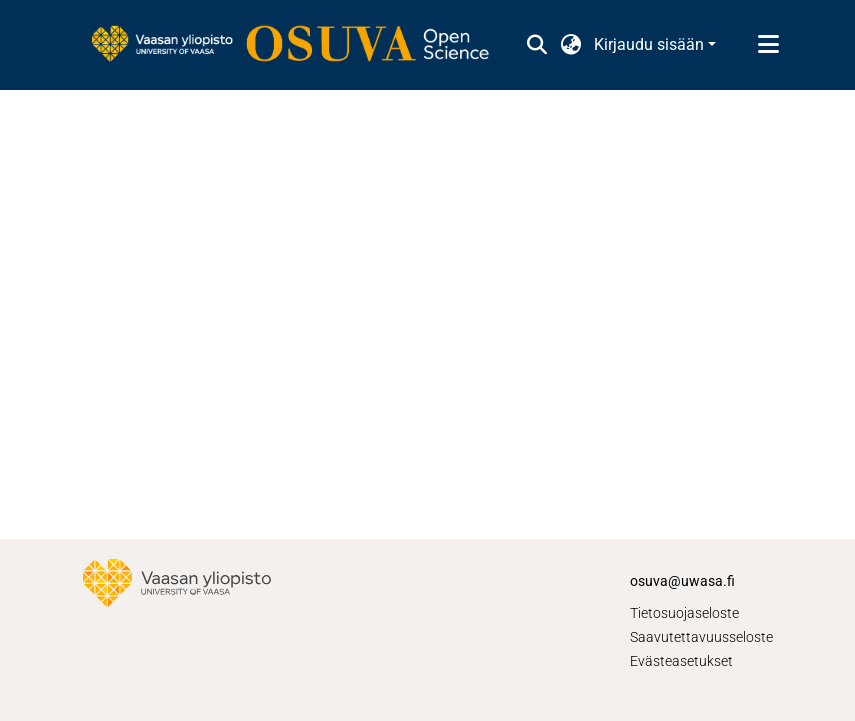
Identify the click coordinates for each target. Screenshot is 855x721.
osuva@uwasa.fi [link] (682, 581)
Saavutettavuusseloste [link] (701, 637)
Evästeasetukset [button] (681, 661)
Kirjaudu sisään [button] (651, 44)
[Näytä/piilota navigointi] (769, 45)
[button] (537, 45)
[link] (300, 45)
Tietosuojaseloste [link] (684, 613)
